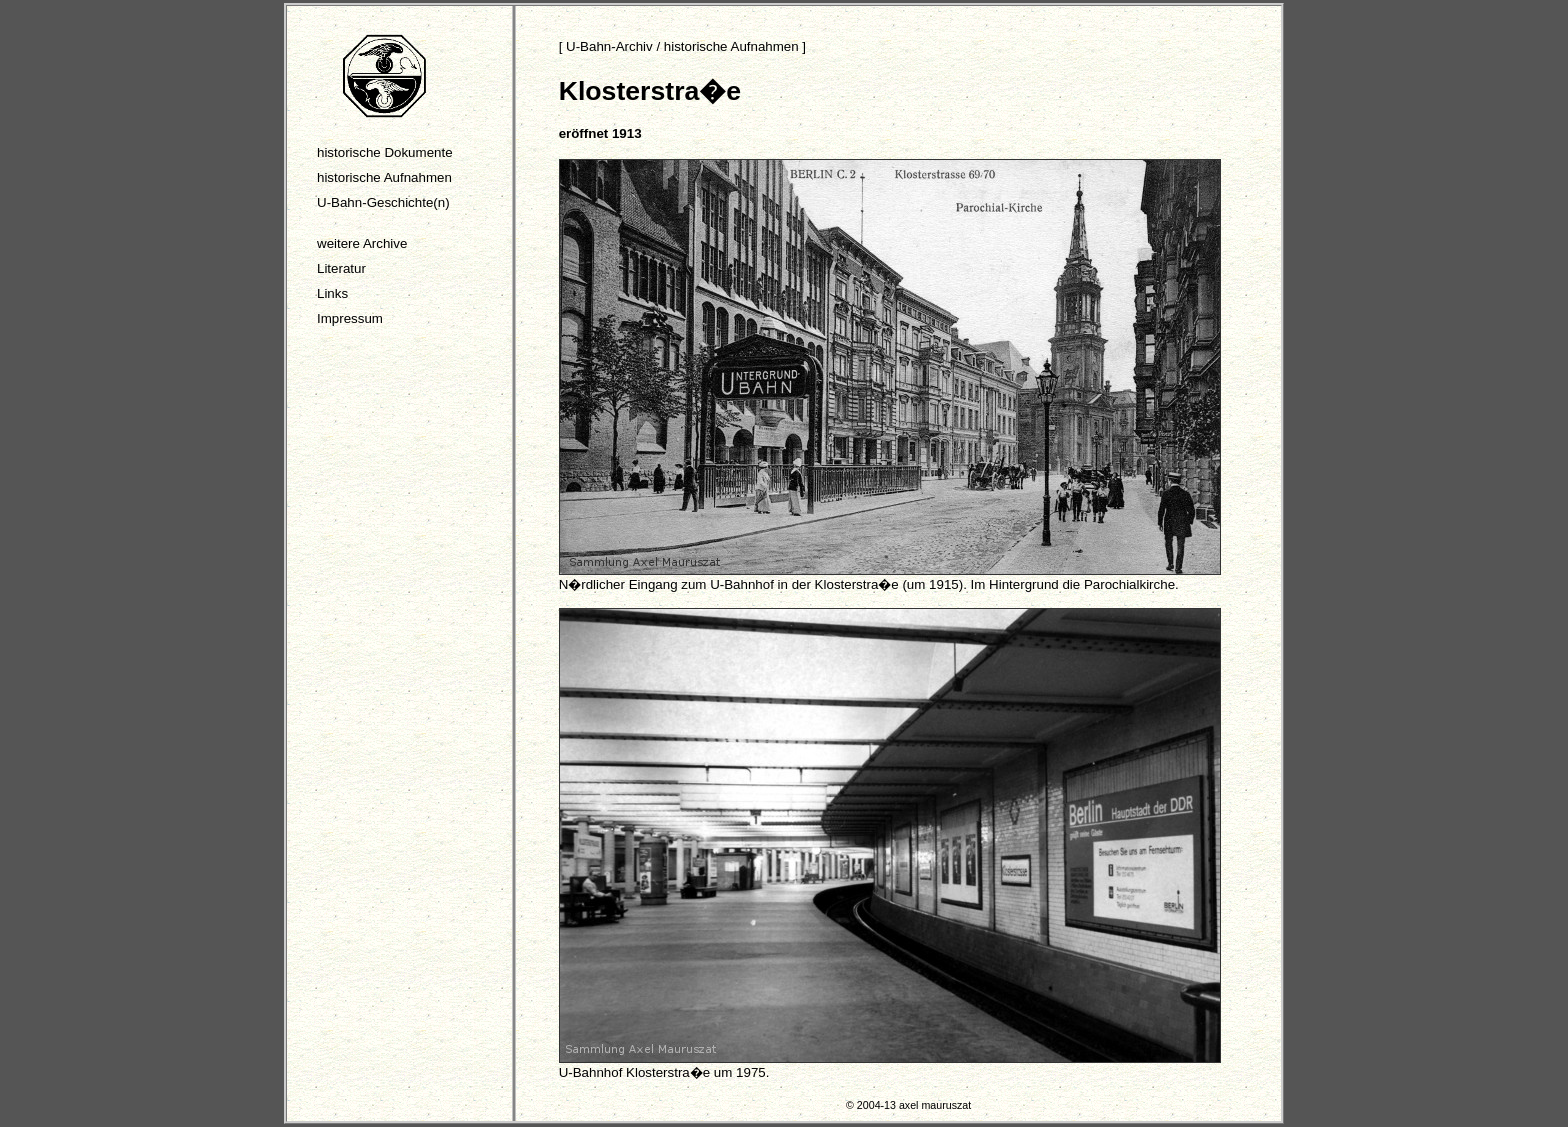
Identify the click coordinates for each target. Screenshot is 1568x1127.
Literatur (341, 268)
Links (332, 293)
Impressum (350, 318)
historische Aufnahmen (384, 177)
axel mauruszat (935, 1105)
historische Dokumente (385, 152)
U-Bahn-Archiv (609, 46)
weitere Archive (362, 243)
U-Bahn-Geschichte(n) (383, 202)
